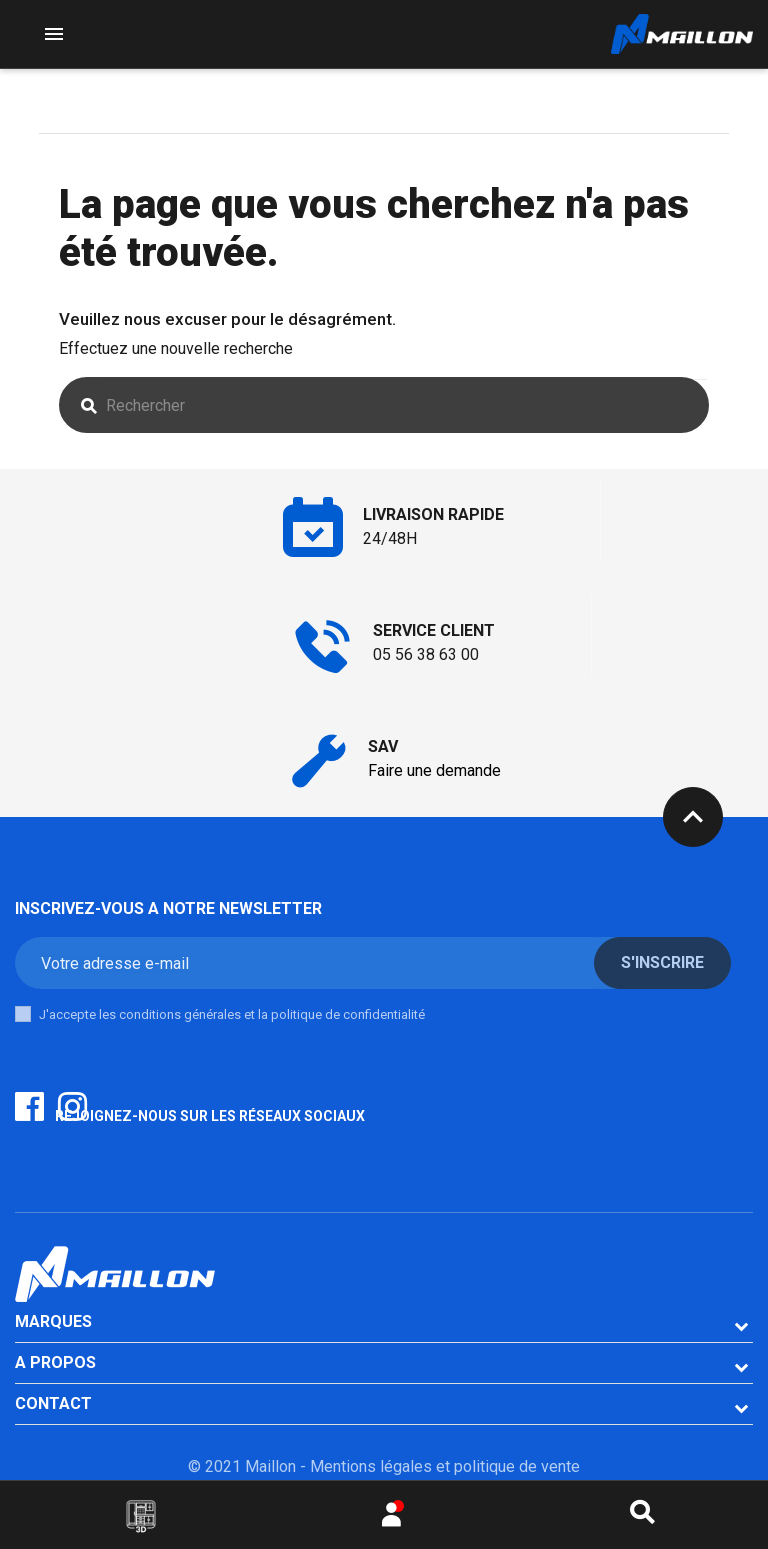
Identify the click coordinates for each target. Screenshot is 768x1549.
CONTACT (53, 1403)
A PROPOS (55, 1362)
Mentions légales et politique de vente (445, 1466)
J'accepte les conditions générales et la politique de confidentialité (232, 1014)
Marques (53, 1321)
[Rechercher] (406, 405)
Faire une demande (434, 770)
